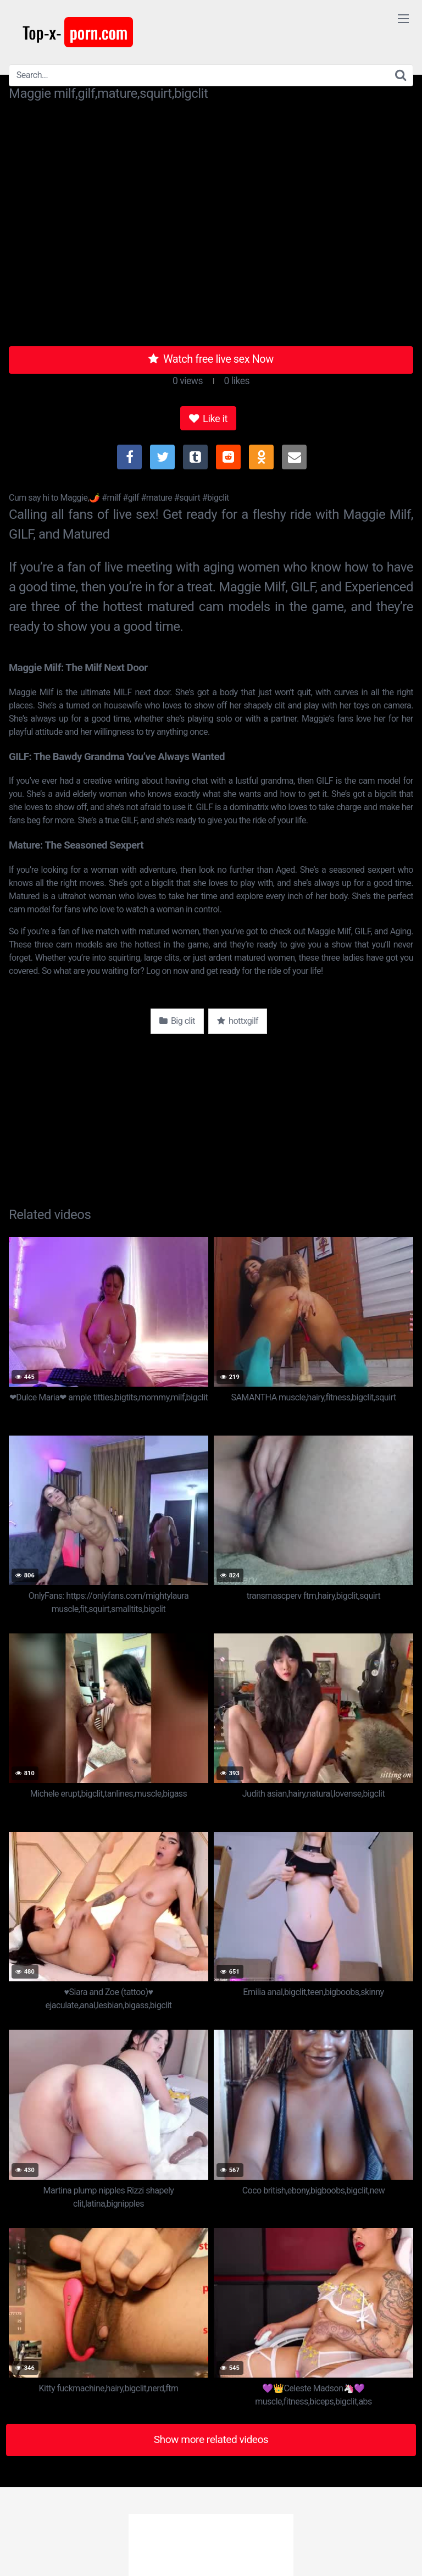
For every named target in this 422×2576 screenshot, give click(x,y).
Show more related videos (211, 2439)
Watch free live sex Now (211, 358)
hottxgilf (237, 1021)
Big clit (177, 1021)
